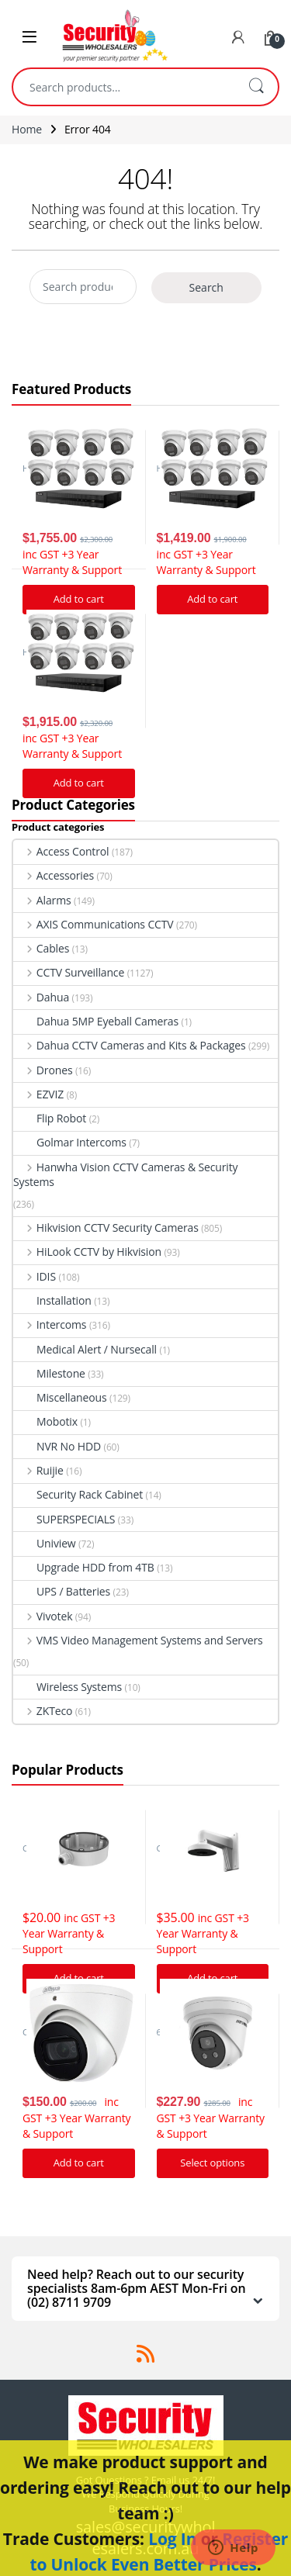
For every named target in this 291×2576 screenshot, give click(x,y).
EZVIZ (38, 1094)
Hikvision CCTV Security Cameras (106, 1227)
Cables (41, 948)
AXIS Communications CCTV (93, 924)
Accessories (53, 875)
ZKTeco (42, 1710)
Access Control (61, 851)
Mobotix (45, 1421)
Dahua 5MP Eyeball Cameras (95, 1021)
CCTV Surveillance (68, 972)
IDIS (34, 1276)
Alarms (42, 900)
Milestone (49, 1373)
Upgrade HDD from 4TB (83, 1567)
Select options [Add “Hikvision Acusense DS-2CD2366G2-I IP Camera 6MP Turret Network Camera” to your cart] (212, 2163)
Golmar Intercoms (69, 1142)
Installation (52, 1300)
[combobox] (123, 87)
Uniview (44, 1543)
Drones (42, 1070)
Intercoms (49, 1324)
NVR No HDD (57, 1446)
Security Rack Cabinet (78, 1494)
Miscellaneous (60, 1397)
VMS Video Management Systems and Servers (138, 1640)
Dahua (41, 997)
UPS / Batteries (61, 1591)
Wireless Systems (67, 1686)
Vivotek (42, 1616)
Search (256, 87)
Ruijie (38, 1470)
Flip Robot (49, 1118)
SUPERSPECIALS (64, 1519)
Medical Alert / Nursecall (85, 1349)
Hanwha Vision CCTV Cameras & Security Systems (125, 1174)
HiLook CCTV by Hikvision (87, 1251)
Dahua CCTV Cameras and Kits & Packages (129, 1045)
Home (27, 129)
